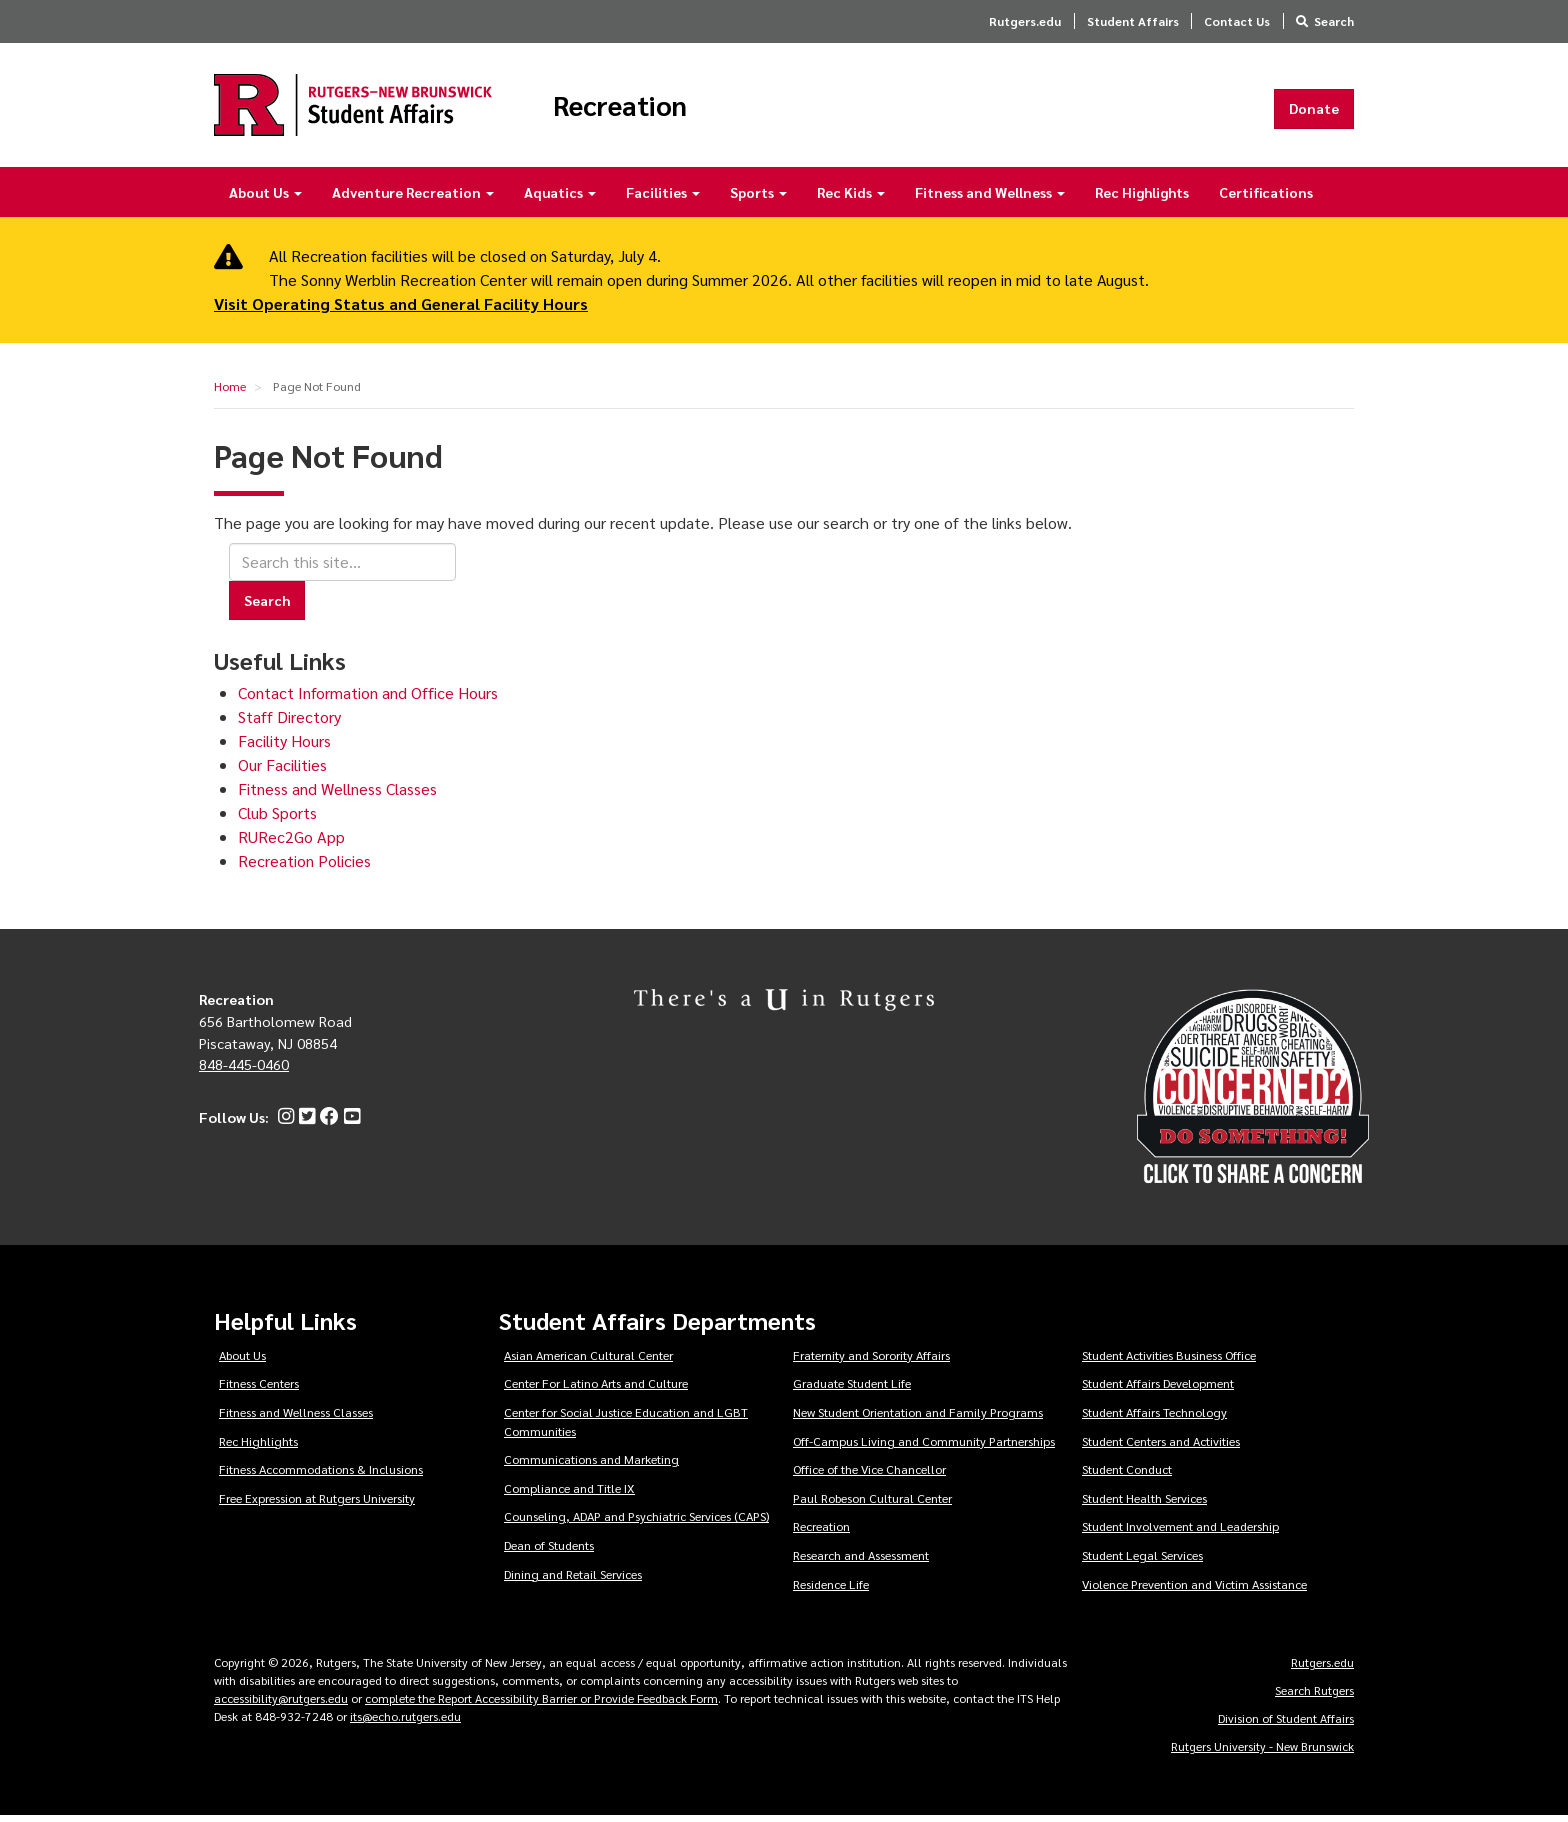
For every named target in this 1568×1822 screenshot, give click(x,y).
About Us (265, 198)
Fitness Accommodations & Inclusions (321, 1475)
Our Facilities (282, 771)
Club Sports (277, 819)
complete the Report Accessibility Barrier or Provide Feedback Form (541, 1704)
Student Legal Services (1142, 1561)
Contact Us (1237, 21)
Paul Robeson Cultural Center (872, 1504)
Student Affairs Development (1158, 1390)
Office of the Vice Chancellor (869, 1475)
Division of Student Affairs (1286, 1724)
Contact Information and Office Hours (368, 699)
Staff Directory (289, 723)
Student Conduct (1127, 1475)
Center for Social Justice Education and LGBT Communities (626, 1427)
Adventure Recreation (413, 198)
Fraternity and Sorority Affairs (871, 1361)
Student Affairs (1133, 21)
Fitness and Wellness (990, 198)
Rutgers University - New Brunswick (1262, 1752)
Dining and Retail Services (573, 1580)
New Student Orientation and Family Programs (918, 1418)
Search (1334, 21)
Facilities (663, 198)
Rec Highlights (1142, 198)
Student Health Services (1144, 1504)
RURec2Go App (291, 843)
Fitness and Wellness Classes (337, 795)
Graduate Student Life (852, 1390)
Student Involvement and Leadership (1180, 1533)
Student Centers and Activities (1161, 1447)
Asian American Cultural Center (588, 1361)
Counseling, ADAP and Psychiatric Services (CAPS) (636, 1523)
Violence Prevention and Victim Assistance (1194, 1590)
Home (230, 392)
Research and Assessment (861, 1561)
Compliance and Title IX (569, 1494)
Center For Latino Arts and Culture (596, 1390)
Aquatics (560, 198)
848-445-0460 (244, 1071)
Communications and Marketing (591, 1465)
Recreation (650, 108)
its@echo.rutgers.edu (405, 1722)
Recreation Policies (304, 867)
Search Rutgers (1314, 1696)
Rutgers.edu (1025, 21)
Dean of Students (549, 1551)
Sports (758, 198)
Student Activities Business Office (1169, 1361)
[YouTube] (349, 1123)
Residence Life (831, 1590)
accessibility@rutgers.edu (281, 1704)
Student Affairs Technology (1154, 1418)
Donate (1314, 111)
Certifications (1266, 198)
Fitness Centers (259, 1390)
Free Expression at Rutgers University (317, 1504)
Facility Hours (284, 747)
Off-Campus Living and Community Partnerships (924, 1447)
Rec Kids (851, 198)
